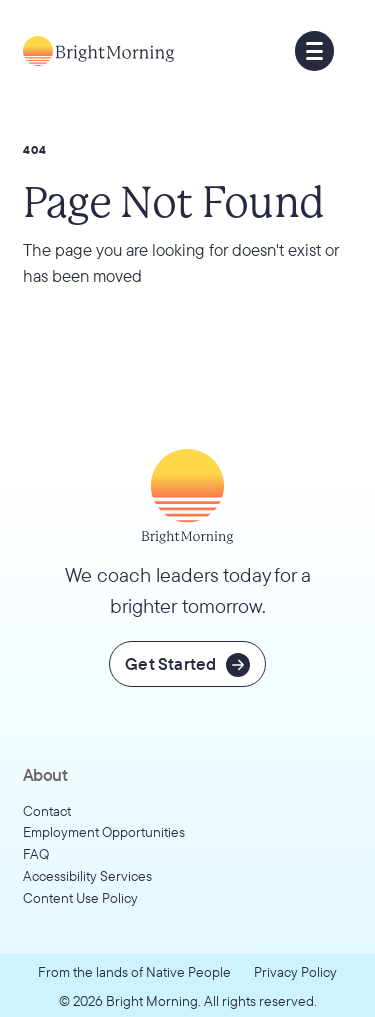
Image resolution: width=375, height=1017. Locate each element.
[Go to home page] (98, 51)
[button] (315, 51)
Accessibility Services (87, 875)
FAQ (36, 853)
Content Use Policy (80, 897)
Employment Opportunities (104, 831)
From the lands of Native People (134, 971)
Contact (47, 810)
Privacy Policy (295, 971)
